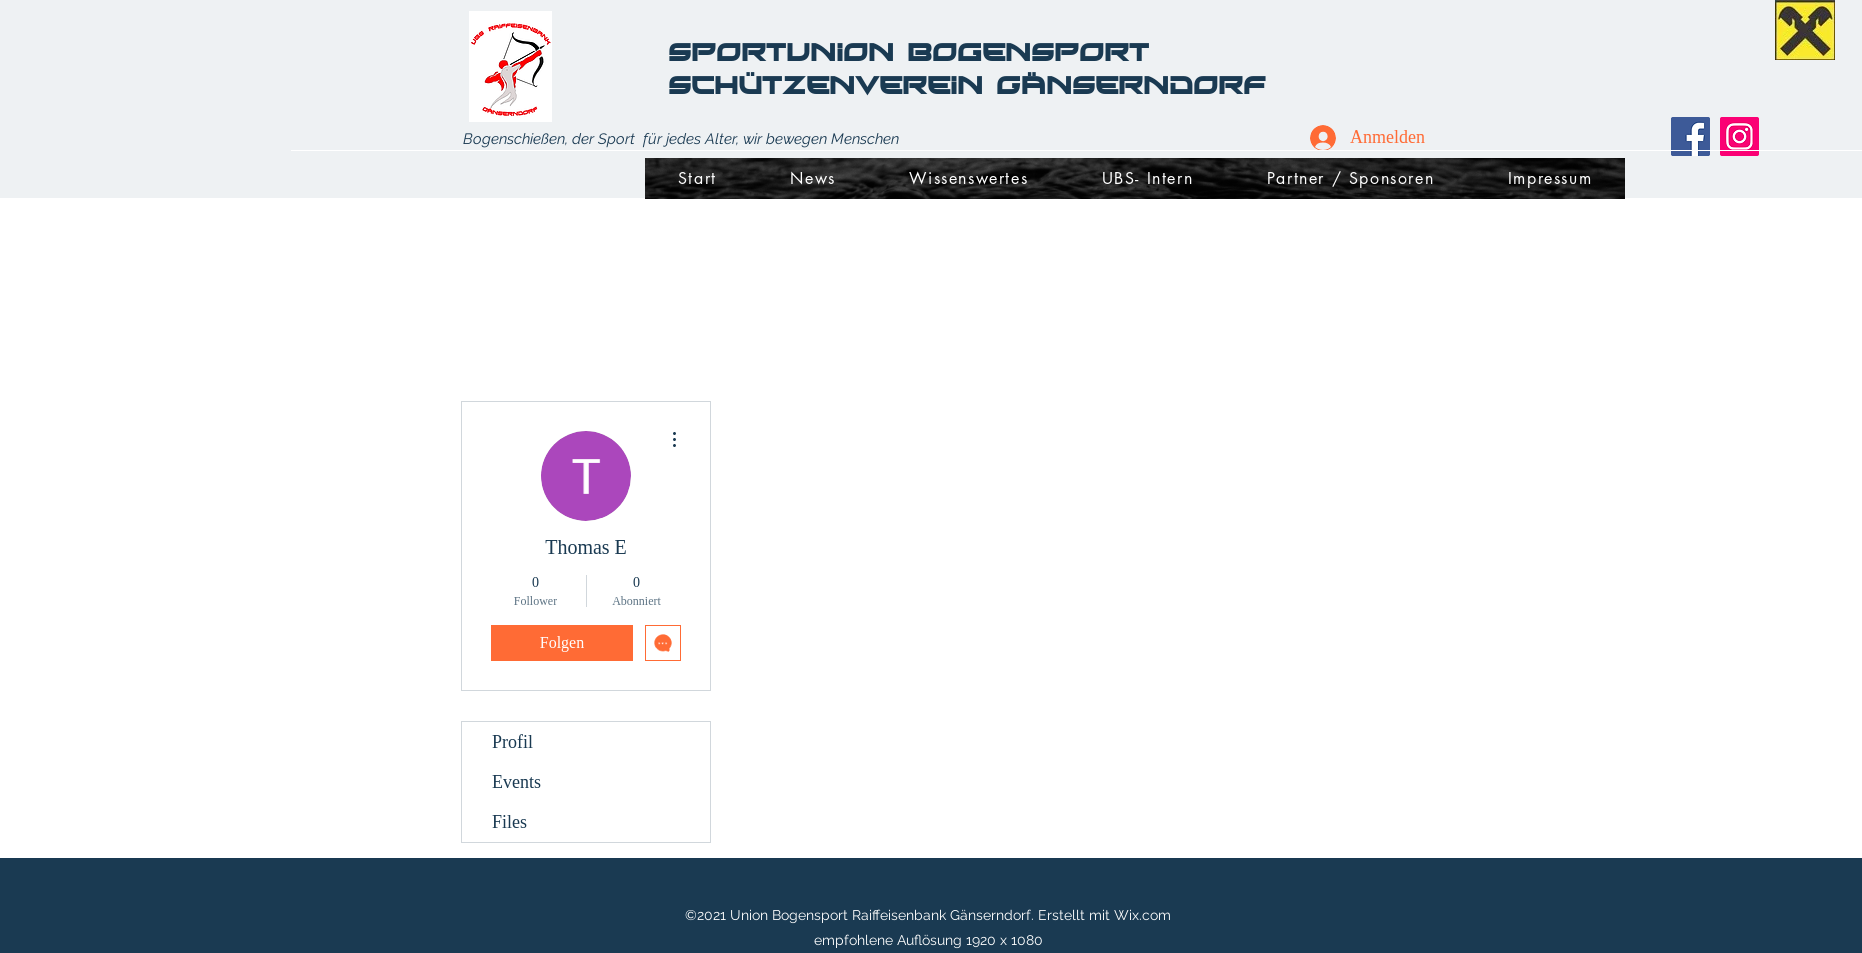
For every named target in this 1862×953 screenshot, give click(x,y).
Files (509, 822)
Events (516, 782)
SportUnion (787, 51)
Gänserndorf (1130, 84)
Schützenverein (832, 84)
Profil (512, 742)
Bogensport (1034, 51)
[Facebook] (1690, 136)
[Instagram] (1739, 136)
